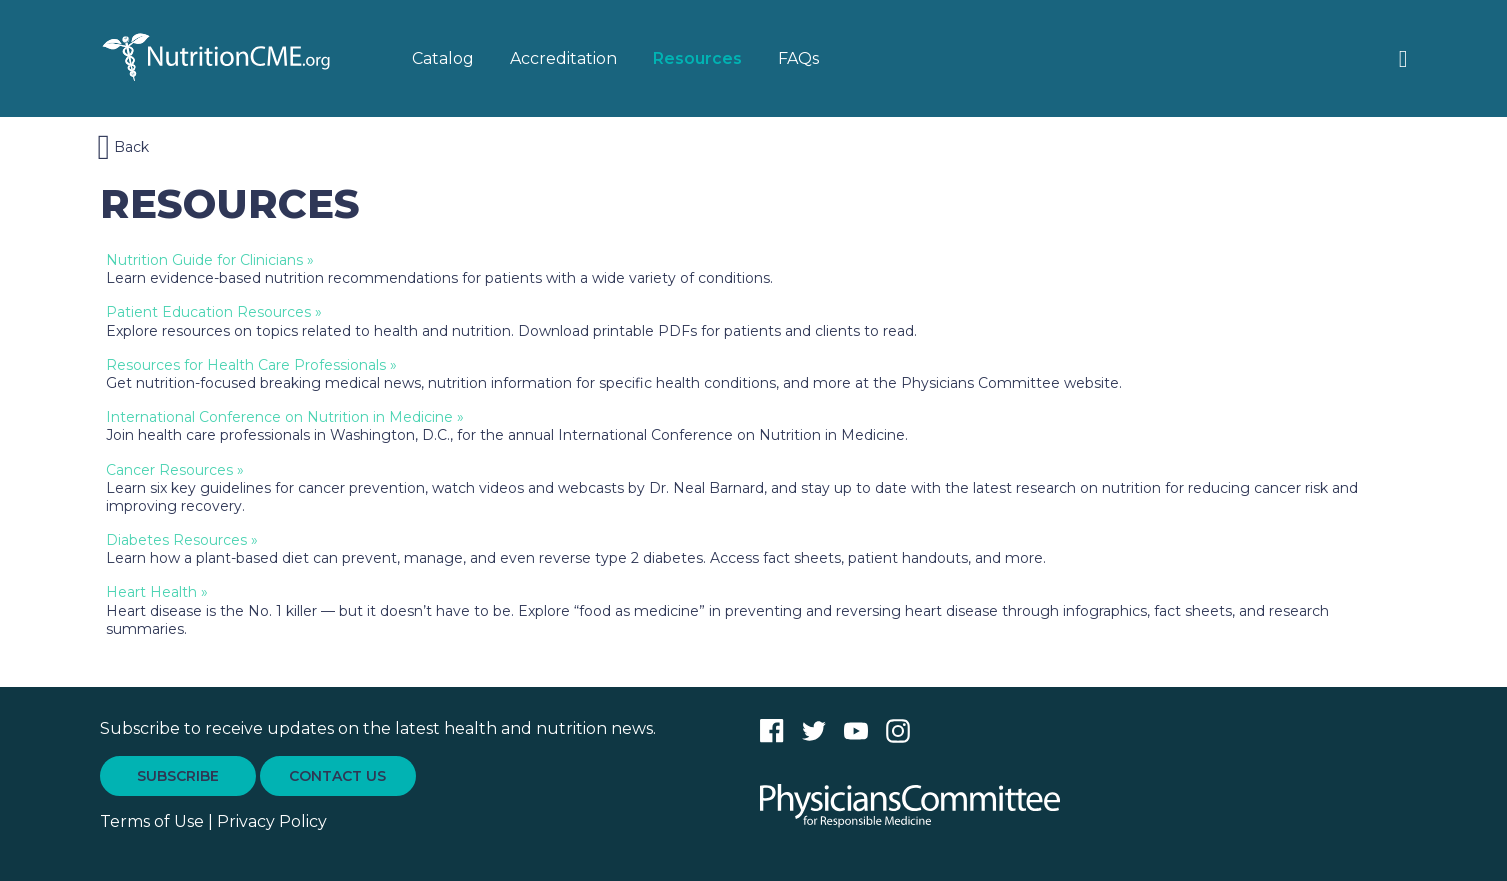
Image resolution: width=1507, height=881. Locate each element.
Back (124, 147)
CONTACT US (337, 776)
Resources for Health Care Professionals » (251, 365)
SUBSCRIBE (178, 776)
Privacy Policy (272, 821)
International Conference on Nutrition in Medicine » (285, 417)
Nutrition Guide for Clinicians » (210, 260)
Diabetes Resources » (182, 540)
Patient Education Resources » (214, 312)
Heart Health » (157, 592)
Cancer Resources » (175, 470)
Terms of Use (152, 821)
